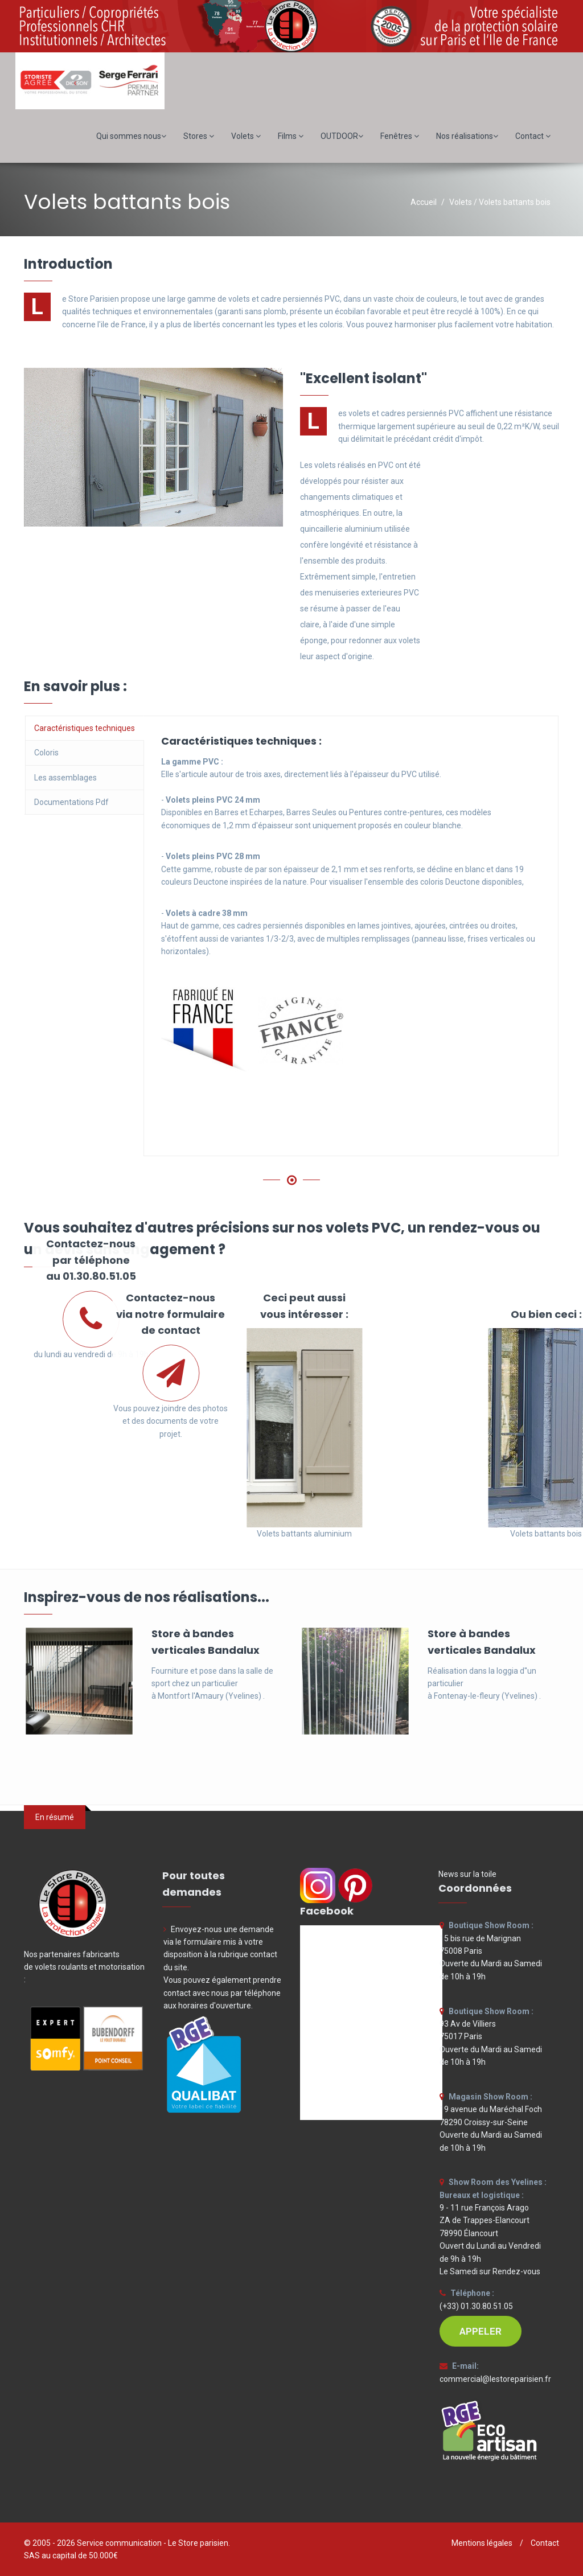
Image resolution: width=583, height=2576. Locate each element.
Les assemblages (65, 777)
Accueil (423, 202)
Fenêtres (399, 136)
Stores (198, 136)
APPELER (480, 2331)
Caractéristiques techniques (84, 728)
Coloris (46, 752)
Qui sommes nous (131, 136)
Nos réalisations (467, 136)
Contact (533, 136)
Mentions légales (481, 2543)
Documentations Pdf (71, 802)
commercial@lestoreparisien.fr (495, 2379)
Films (290, 136)
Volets (246, 136)
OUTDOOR (342, 136)
